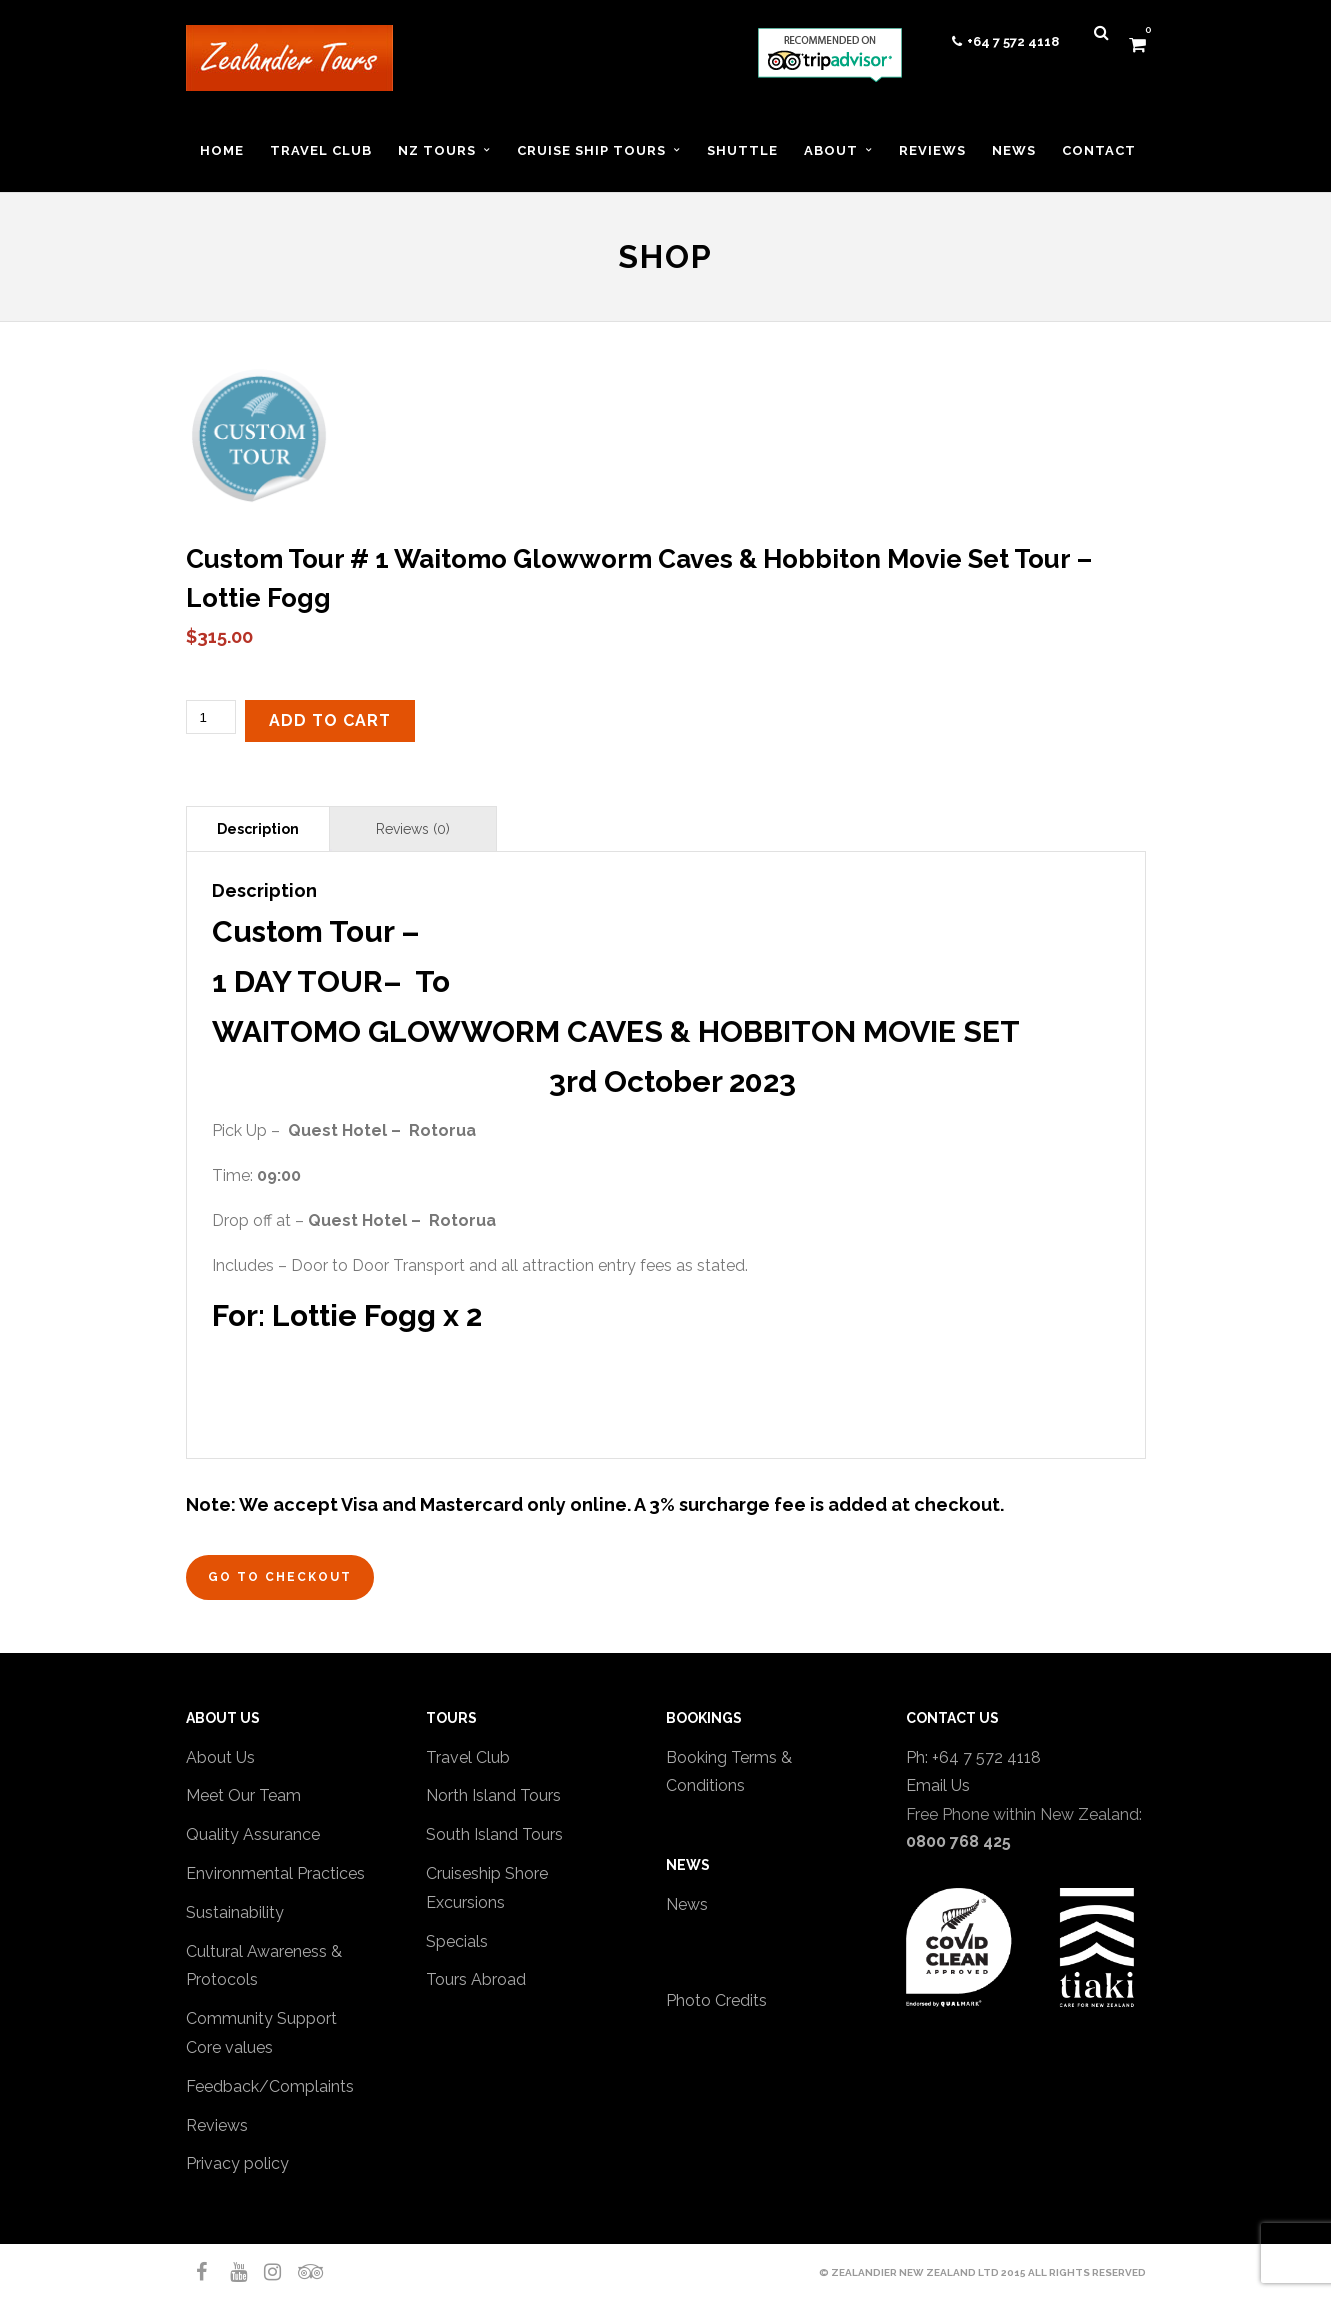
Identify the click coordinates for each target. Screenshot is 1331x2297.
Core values (229, 2047)
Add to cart (330, 720)
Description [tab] (258, 829)
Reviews (217, 2125)
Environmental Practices (275, 1873)
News (687, 1904)
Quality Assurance (253, 1834)
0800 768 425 (958, 1841)
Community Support (261, 2018)
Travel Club (468, 1757)
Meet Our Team (243, 1795)
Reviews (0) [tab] (413, 829)
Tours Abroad (476, 1979)
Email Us (938, 1785)
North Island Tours (493, 1795)
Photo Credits (716, 2000)
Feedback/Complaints (270, 2086)
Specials (457, 1941)
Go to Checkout (280, 1577)
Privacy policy (237, 2163)
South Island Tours (494, 1834)
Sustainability (235, 1912)
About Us (220, 1757)
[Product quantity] (211, 717)
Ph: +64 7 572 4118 (973, 1757)
